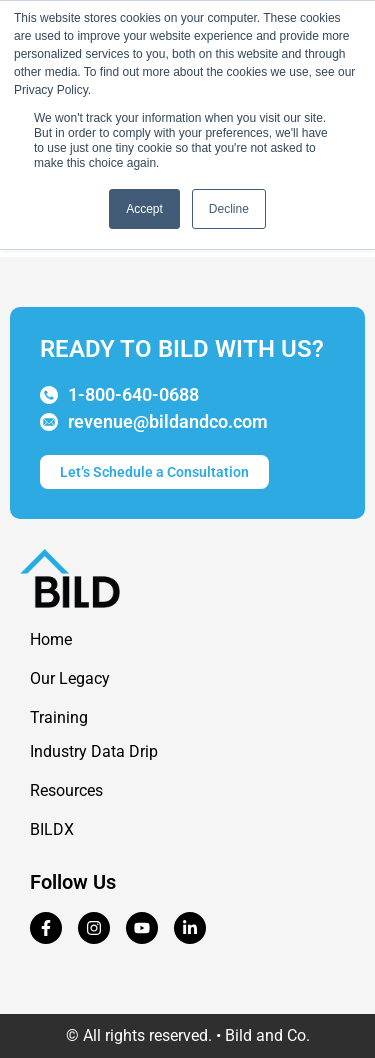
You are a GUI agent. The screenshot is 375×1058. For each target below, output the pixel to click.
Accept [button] (144, 209)
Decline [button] (229, 209)
